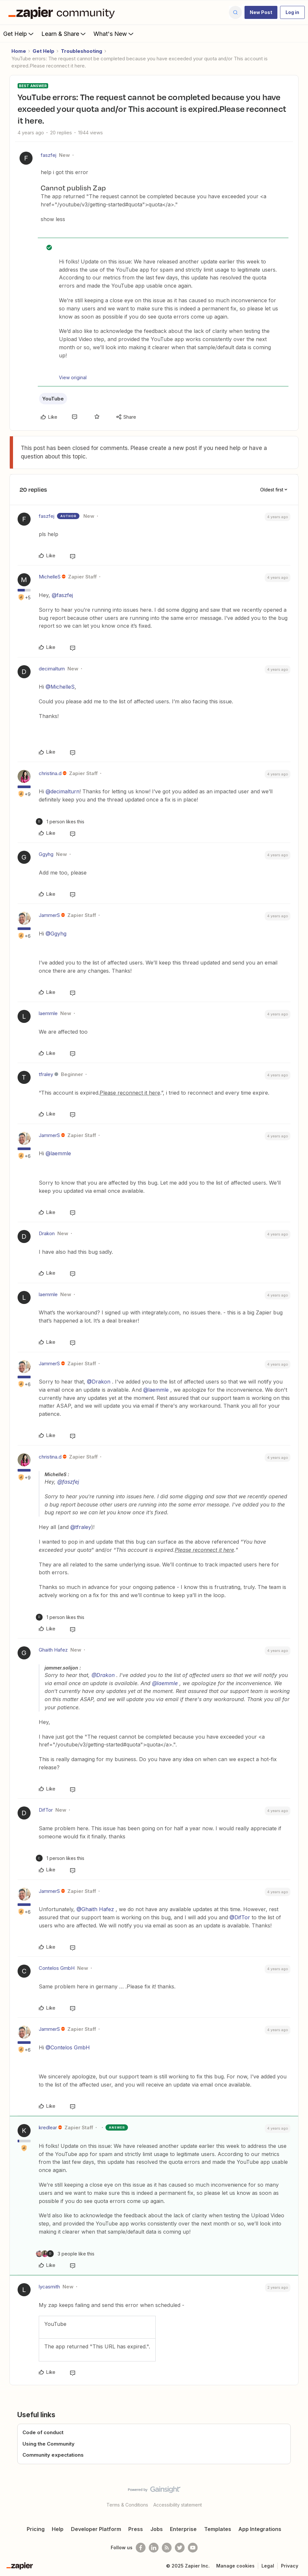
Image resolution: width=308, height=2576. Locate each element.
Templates (217, 2529)
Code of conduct (42, 2432)
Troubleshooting (81, 51)
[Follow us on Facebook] (141, 2548)
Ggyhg (46, 854)
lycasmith (49, 2287)
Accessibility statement (177, 2505)
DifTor (46, 1810)
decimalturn (52, 669)
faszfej (48, 155)
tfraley (46, 1074)
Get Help (19, 33)
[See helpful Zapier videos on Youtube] (193, 2548)
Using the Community (48, 2444)
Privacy (289, 2566)
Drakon (47, 1233)
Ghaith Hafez (53, 1650)
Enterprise (183, 2529)
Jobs (156, 2529)
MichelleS (50, 577)
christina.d (50, 773)
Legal (267, 2566)
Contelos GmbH (57, 1968)
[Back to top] (301, 2495)
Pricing (36, 2529)
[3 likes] (65, 2253)
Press (135, 2529)
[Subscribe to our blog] (167, 2548)
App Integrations (259, 2529)
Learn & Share (64, 33)
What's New (114, 33)
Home (18, 51)
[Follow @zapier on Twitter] (180, 2548)
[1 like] (60, 821)
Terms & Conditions (127, 2505)
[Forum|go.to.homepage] (63, 12)
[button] (261, 12)
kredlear (48, 2127)
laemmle (48, 1013)
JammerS (49, 915)
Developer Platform (96, 2529)
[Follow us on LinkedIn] (154, 2548)
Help (57, 2529)
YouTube (53, 399)
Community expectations (53, 2455)
